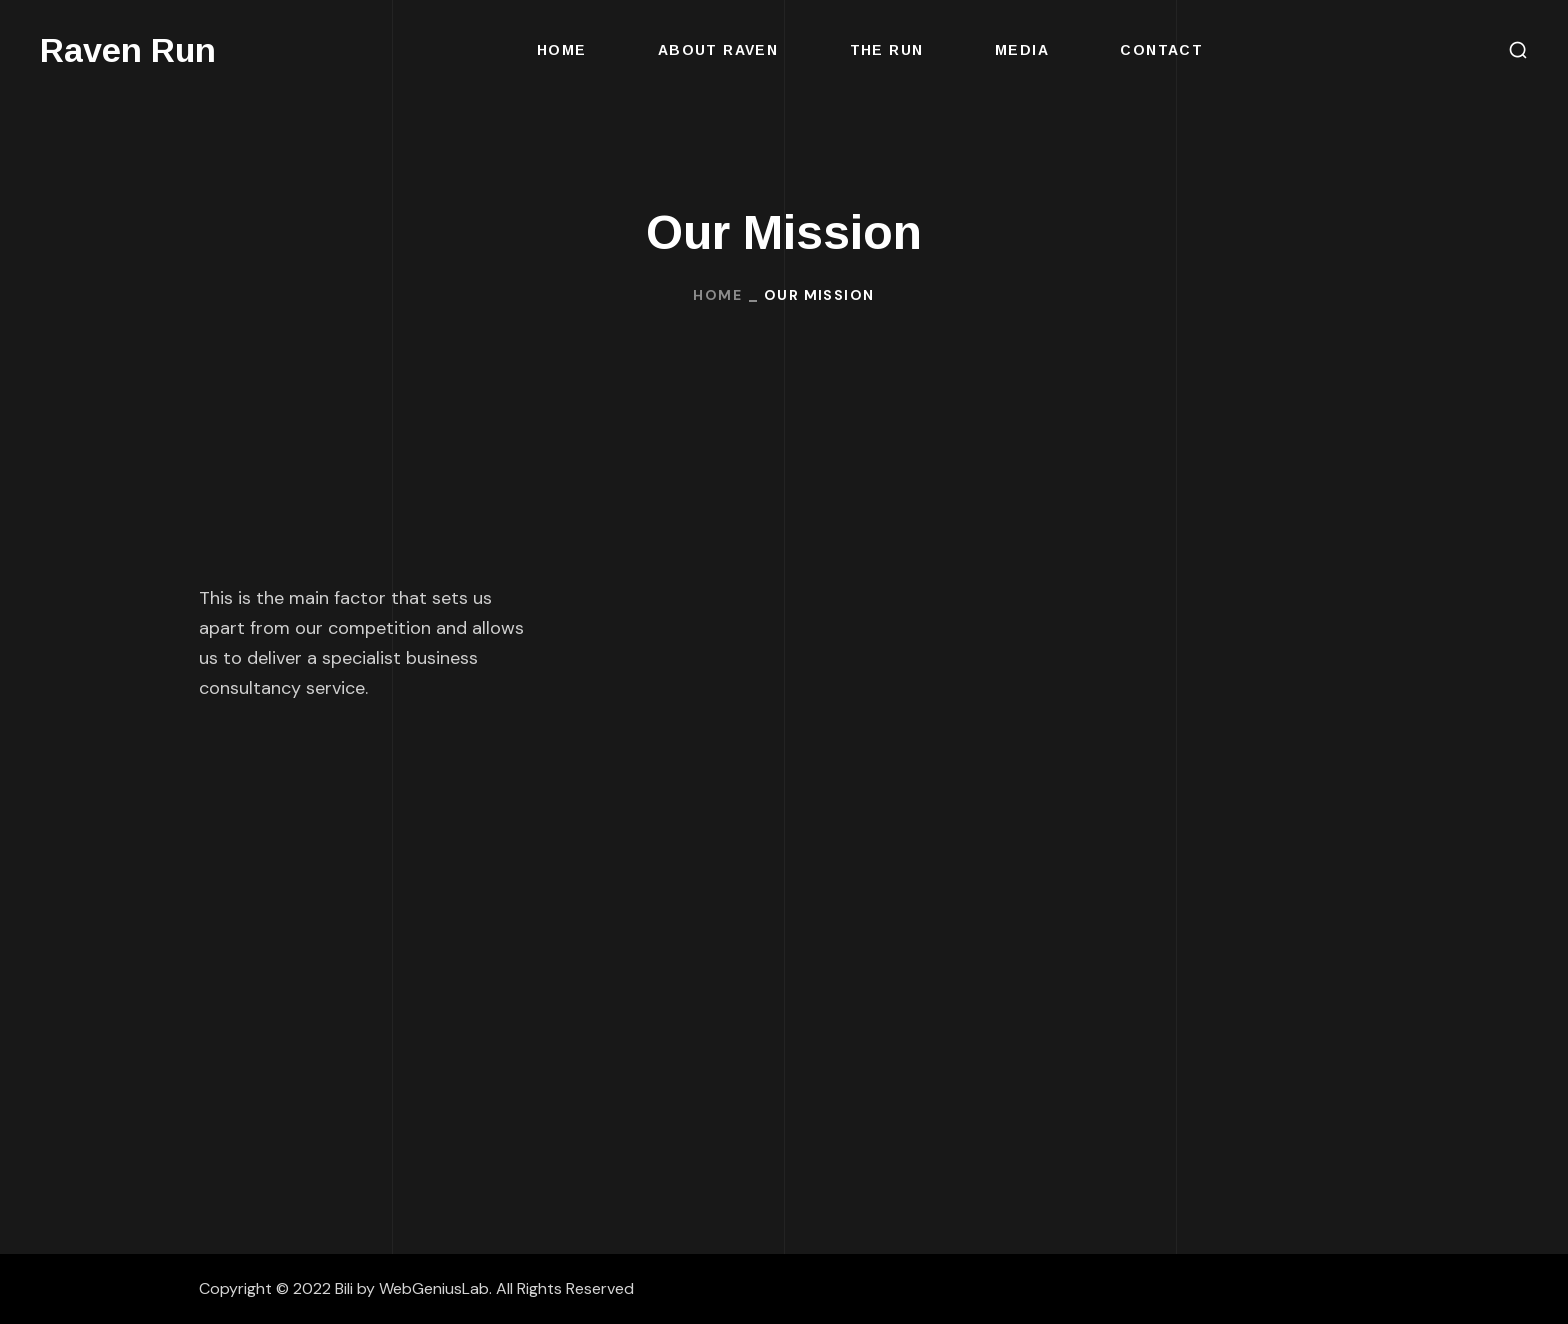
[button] (1518, 50)
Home (717, 295)
